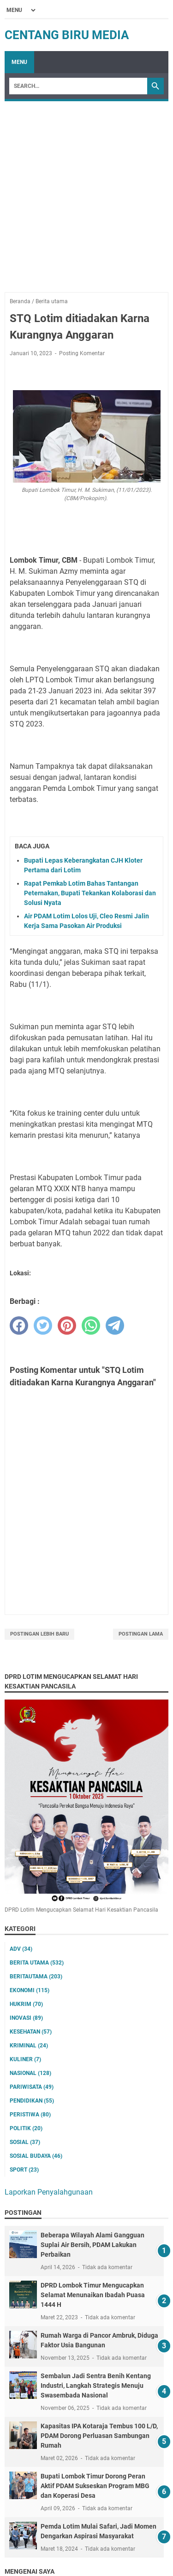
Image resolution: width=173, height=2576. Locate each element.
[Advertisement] (86, 192)
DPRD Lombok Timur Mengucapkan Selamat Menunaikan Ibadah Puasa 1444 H (93, 2295)
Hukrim (26, 2004)
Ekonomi (29, 1990)
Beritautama (36, 1976)
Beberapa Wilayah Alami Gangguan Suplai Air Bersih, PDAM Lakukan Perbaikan (92, 2244)
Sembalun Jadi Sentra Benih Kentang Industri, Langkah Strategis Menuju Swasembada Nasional (96, 2385)
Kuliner (25, 2059)
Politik (26, 2128)
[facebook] (19, 1325)
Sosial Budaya (36, 2156)
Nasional (30, 2073)
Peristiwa (30, 2114)
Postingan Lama (141, 1634)
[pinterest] (67, 1325)
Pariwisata (32, 2087)
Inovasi (26, 2018)
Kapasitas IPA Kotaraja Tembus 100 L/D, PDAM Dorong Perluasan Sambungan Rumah (99, 2435)
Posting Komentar (82, 353)
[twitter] (43, 1325)
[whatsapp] (91, 1325)
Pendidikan (32, 2101)
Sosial (25, 2142)
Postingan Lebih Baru (39, 1634)
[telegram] (115, 1325)
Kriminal (29, 2045)
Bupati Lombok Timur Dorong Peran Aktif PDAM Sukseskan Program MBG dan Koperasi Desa (95, 2485)
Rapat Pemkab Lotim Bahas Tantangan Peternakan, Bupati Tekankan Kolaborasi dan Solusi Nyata (90, 893)
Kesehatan (31, 2032)
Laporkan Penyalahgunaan (49, 2192)
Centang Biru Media (67, 35)
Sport (24, 2170)
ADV (21, 1949)
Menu (19, 62)
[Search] (78, 86)
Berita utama (37, 1962)
